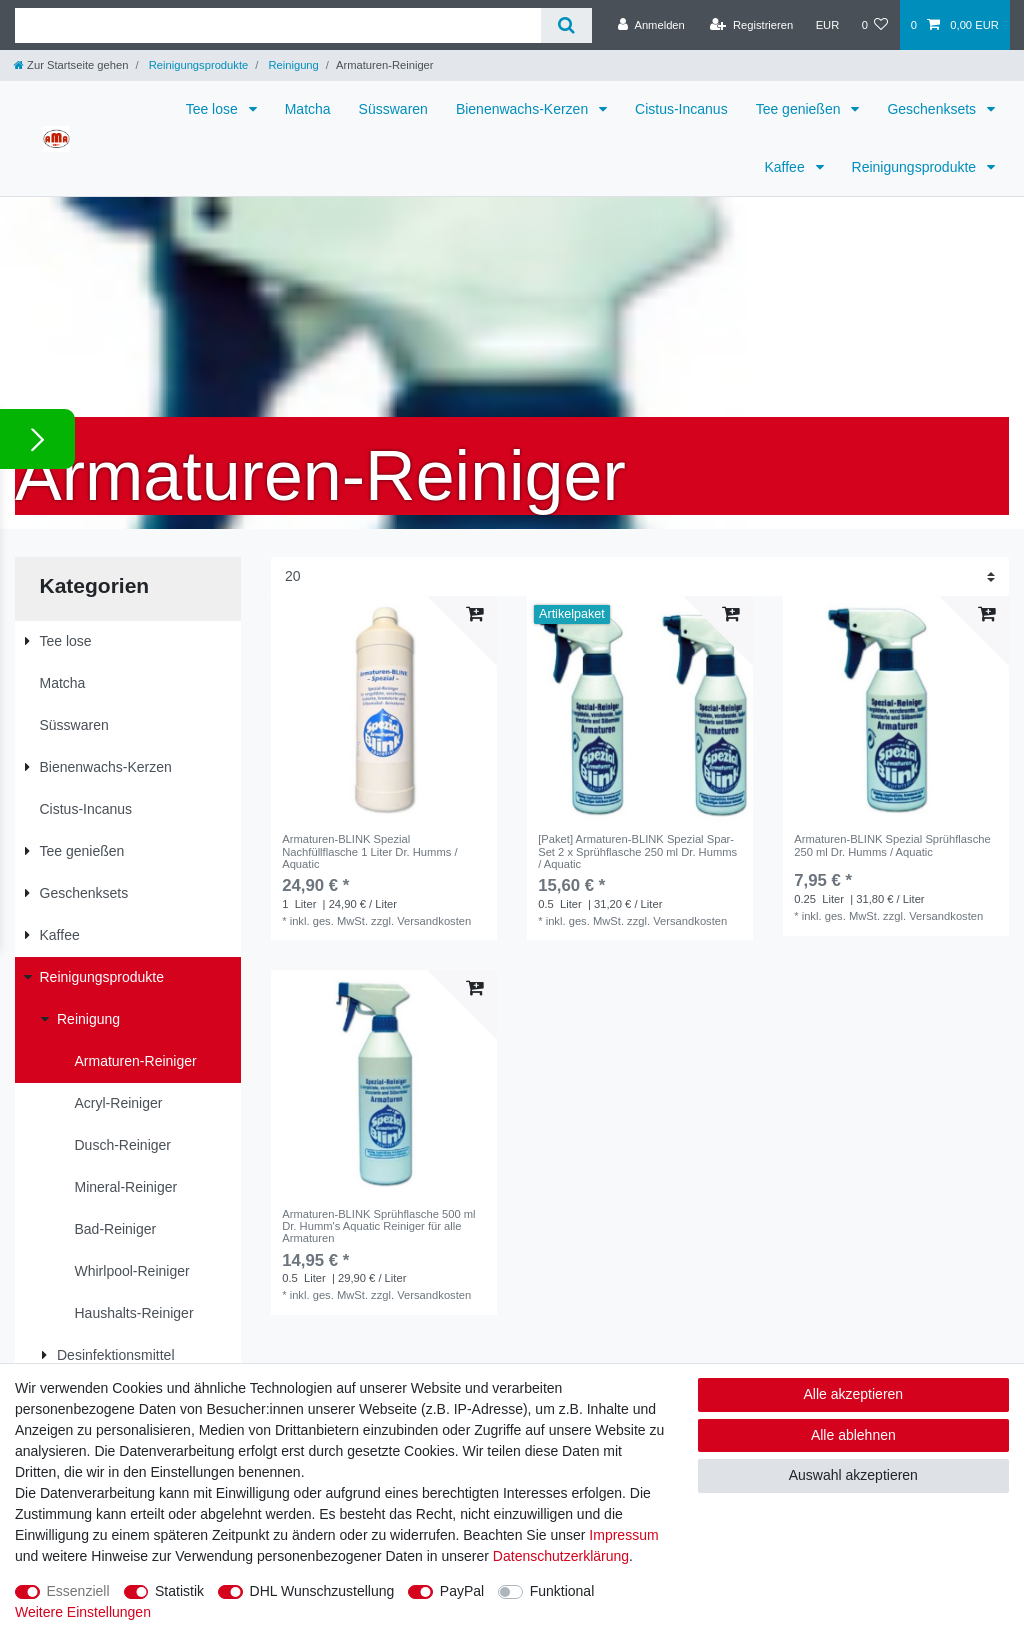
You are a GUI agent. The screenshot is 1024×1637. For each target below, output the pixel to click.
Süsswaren (393, 109)
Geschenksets (933, 109)
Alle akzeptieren (854, 1394)
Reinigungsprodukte (197, 65)
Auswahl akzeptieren (853, 1475)
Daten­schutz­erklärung (561, 1556)
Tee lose (214, 109)
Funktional (562, 1591)
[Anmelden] (651, 25)
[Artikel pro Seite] (640, 576)
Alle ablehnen (853, 1435)
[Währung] (827, 25)
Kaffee (786, 167)
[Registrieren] (751, 25)
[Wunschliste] (874, 25)
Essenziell (78, 1591)
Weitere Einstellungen (83, 1612)
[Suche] (566, 25)
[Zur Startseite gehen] (71, 65)
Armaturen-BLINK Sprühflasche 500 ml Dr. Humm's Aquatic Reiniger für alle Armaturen (378, 1226)
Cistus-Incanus (681, 109)
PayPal (462, 1591)
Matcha (308, 109)
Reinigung (292, 65)
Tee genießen (800, 109)
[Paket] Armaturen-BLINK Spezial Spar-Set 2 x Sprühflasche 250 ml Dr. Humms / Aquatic (637, 851)
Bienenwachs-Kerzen (524, 109)
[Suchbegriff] (278, 25)
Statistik (179, 1591)
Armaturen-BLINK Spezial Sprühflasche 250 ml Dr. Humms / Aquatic (892, 845)
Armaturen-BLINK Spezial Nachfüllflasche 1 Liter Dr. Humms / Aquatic (369, 851)
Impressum (623, 1535)
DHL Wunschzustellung (322, 1591)
